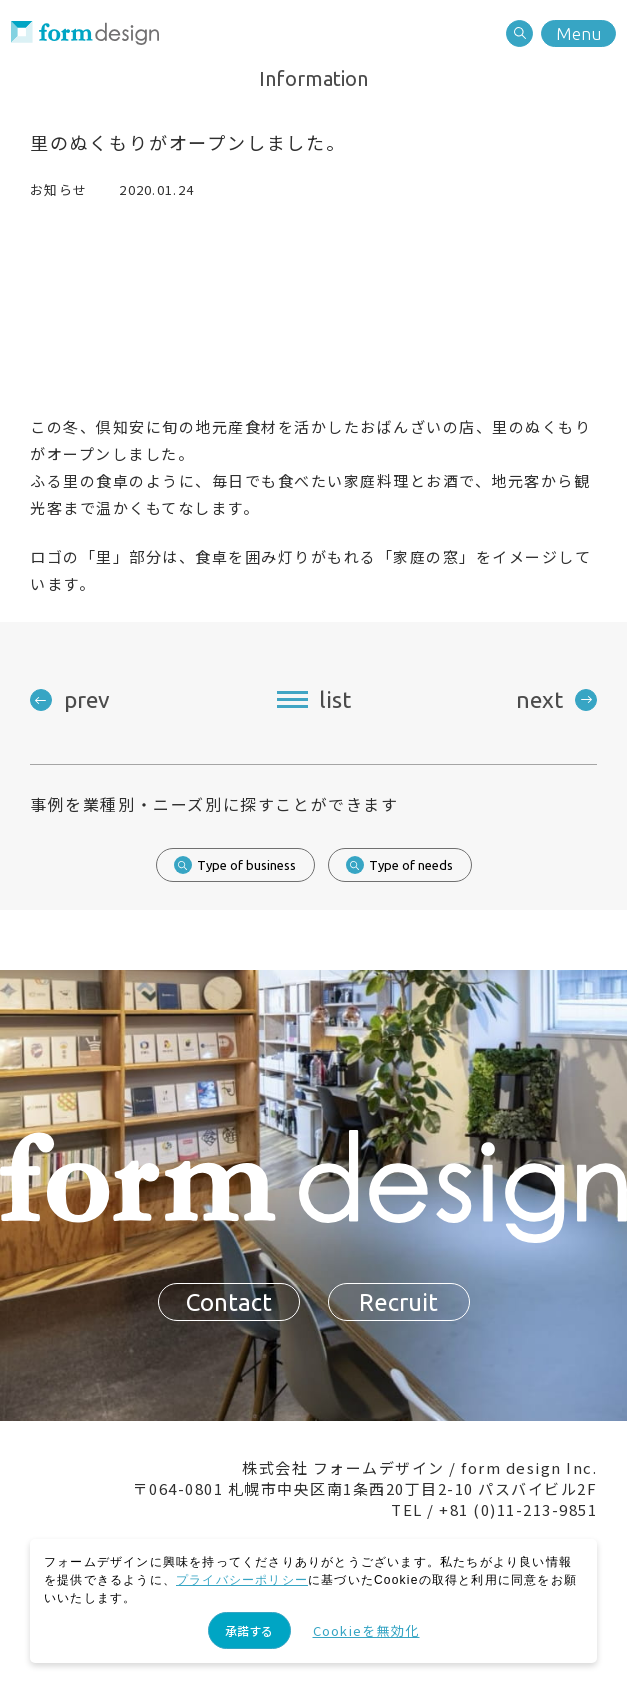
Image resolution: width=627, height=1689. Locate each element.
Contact (229, 1307)
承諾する (249, 1630)
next (539, 699)
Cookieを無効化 (366, 1630)
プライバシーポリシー (242, 1580)
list (335, 699)
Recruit (398, 1307)
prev (87, 699)
